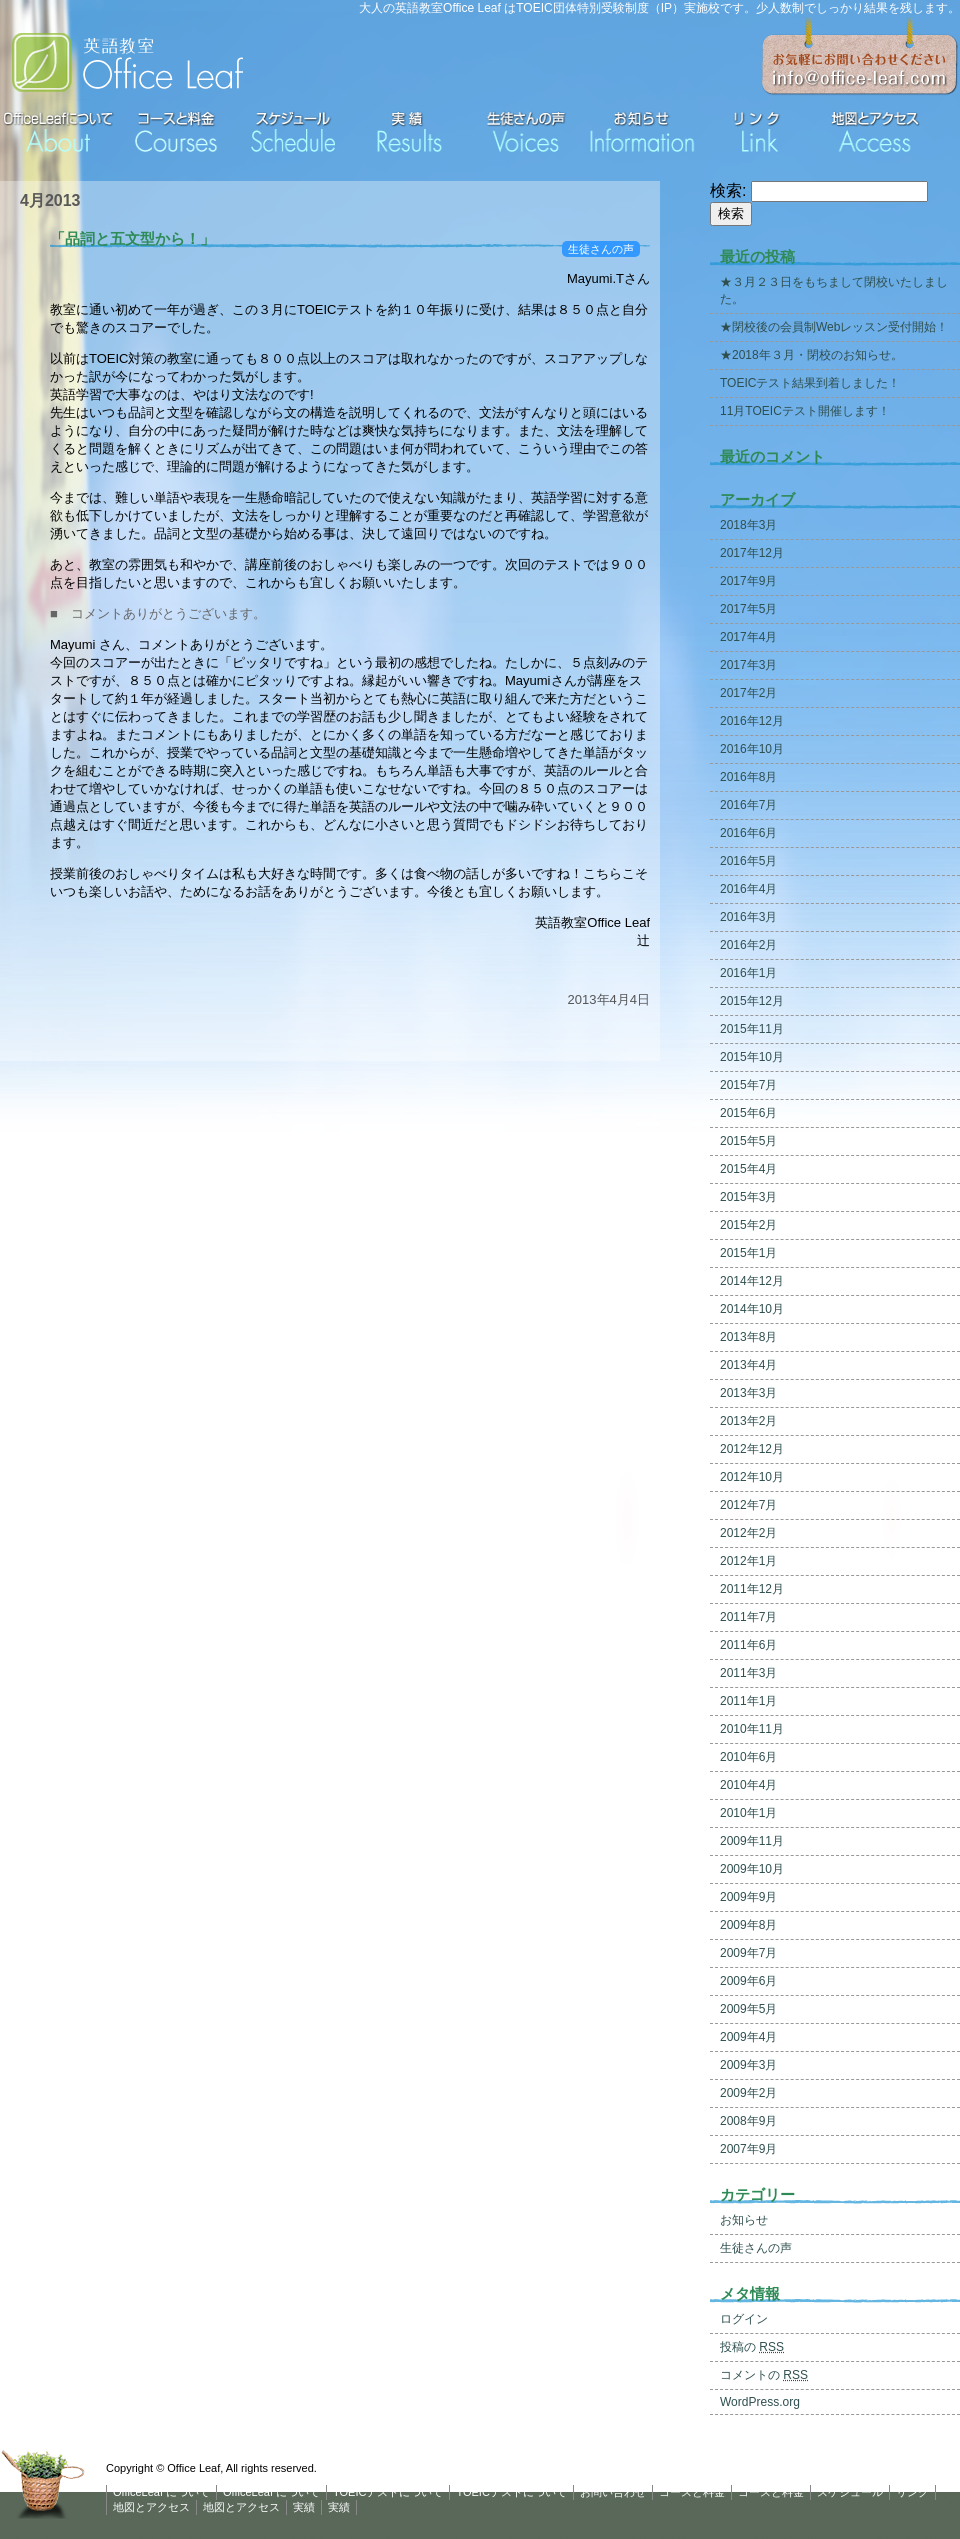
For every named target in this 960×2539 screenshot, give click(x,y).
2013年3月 (748, 1393)
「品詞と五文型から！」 (132, 238)
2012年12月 (752, 1449)
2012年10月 (752, 1477)
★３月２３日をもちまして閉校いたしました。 (834, 290)
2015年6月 (748, 1113)
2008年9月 (748, 2121)
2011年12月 (752, 1589)
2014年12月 (752, 1281)
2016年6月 (748, 833)
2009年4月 (748, 2037)
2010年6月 (748, 1757)
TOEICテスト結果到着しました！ (810, 383)
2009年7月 (748, 1953)
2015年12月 (752, 1001)
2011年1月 (748, 1701)
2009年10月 (752, 1869)
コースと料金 (692, 2492)
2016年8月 (748, 777)
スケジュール (850, 2492)
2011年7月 (748, 1617)
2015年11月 (752, 1029)
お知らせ (744, 2220)
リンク (912, 2492)
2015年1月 (748, 1253)
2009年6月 (748, 1981)
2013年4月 (748, 1365)
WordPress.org (760, 2402)
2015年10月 (752, 1057)
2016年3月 (748, 917)
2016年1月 (748, 973)
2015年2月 (748, 1225)
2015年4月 (748, 1169)
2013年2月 (748, 1421)
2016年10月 (752, 749)
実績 (304, 2507)
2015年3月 (748, 1197)
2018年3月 (748, 525)
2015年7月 (748, 1085)
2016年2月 (748, 945)
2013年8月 (748, 1337)
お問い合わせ (613, 2492)
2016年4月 (748, 889)
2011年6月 (748, 1645)
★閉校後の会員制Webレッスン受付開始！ (834, 327)
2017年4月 (748, 637)
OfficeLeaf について (161, 2492)
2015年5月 (748, 1141)
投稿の (752, 2347)
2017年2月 (748, 693)
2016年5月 (748, 861)
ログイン (744, 2319)
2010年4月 (748, 1785)
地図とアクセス (151, 2507)
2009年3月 (748, 2065)
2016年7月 (748, 805)
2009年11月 (752, 1841)
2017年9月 (748, 581)
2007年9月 (748, 2149)
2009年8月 (748, 1925)
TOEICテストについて (388, 2492)
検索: (728, 190)
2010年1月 (748, 1813)
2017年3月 (748, 665)
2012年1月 (748, 1561)
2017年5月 (748, 609)
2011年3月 (748, 1673)
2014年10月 (752, 1309)
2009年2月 (748, 2093)
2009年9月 (748, 1897)
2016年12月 (752, 721)
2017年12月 (752, 553)
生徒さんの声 (601, 249)
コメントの (764, 2375)
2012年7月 (748, 1505)
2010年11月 (752, 1729)
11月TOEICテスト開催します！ (805, 411)
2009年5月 (748, 2009)
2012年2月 (748, 1533)
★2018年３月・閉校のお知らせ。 (811, 355)
